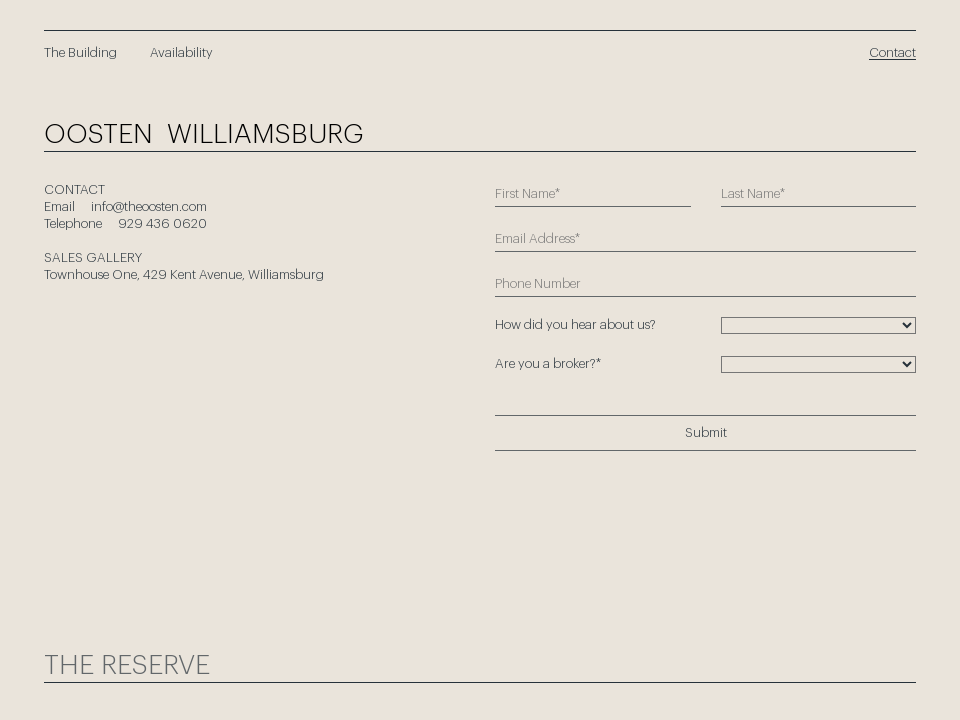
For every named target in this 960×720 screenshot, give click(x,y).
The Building (80, 52)
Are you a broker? (548, 363)
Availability (181, 52)
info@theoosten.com (149, 206)
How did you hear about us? (575, 324)
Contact (892, 52)
